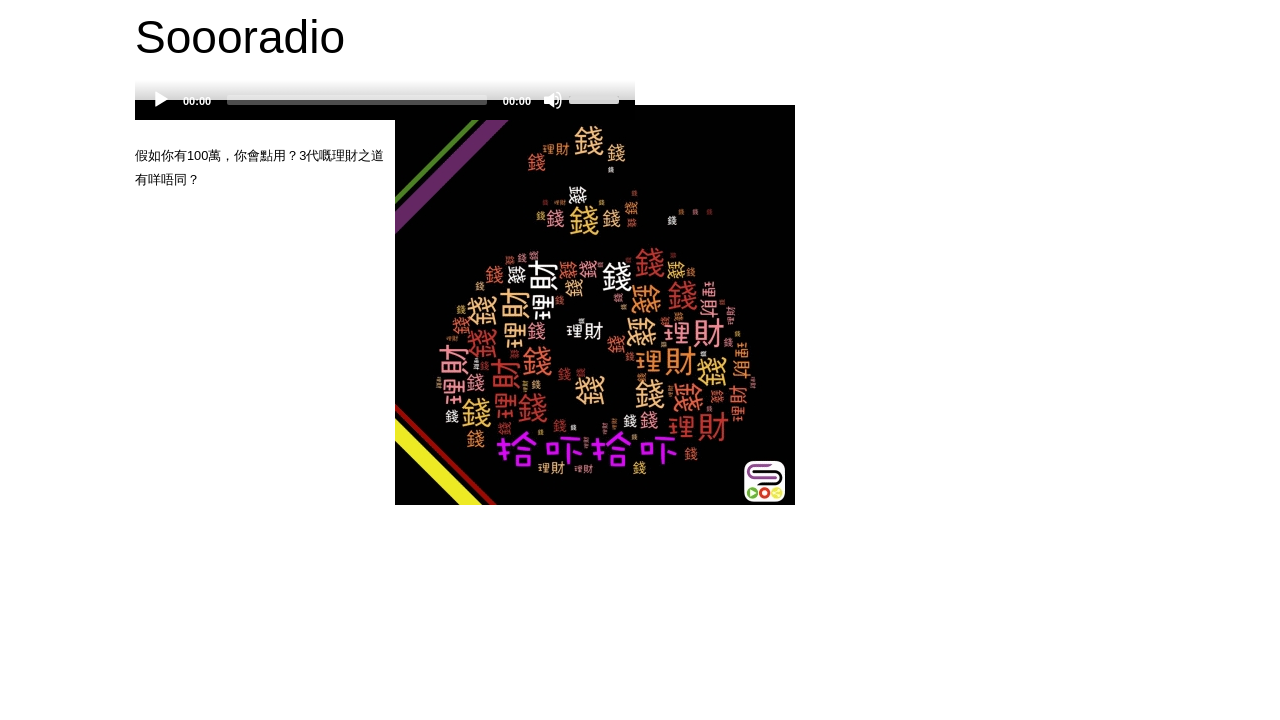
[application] (385, 110)
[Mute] (553, 100)
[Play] (161, 100)
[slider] (357, 100)
